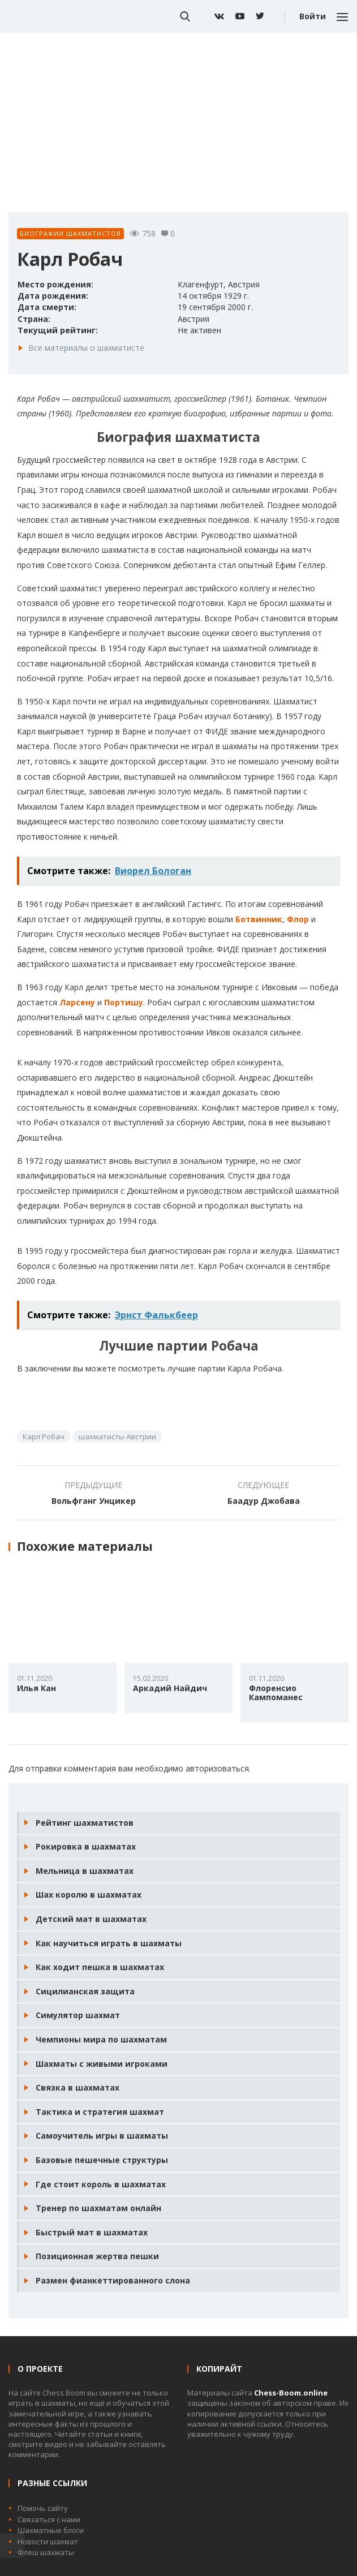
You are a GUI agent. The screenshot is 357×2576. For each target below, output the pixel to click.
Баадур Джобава (263, 1500)
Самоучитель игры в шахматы (102, 2135)
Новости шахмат (48, 2541)
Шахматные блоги (51, 2530)
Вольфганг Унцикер (93, 1500)
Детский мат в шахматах (91, 1918)
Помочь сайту (43, 2508)
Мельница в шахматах (85, 1870)
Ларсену (77, 1002)
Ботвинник (258, 919)
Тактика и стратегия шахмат (100, 2111)
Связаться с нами (49, 2519)
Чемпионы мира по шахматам (101, 2039)
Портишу (123, 1002)
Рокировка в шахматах (86, 1846)
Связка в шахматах (77, 2087)
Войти (312, 16)
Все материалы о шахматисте (86, 347)
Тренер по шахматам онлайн (98, 2208)
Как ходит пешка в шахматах (100, 1967)
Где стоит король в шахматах (101, 2184)
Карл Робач (43, 1436)
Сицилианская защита (85, 1991)
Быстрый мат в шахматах (92, 2232)
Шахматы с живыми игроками (101, 2063)
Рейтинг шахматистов (85, 1822)
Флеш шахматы (46, 2552)
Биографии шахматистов (70, 233)
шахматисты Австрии (117, 1436)
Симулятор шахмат (78, 2015)
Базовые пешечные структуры (102, 2159)
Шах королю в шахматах (88, 1894)
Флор (298, 919)
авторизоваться (217, 1768)
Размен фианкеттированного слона (113, 2280)
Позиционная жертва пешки (97, 2256)
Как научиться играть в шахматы (109, 1943)
